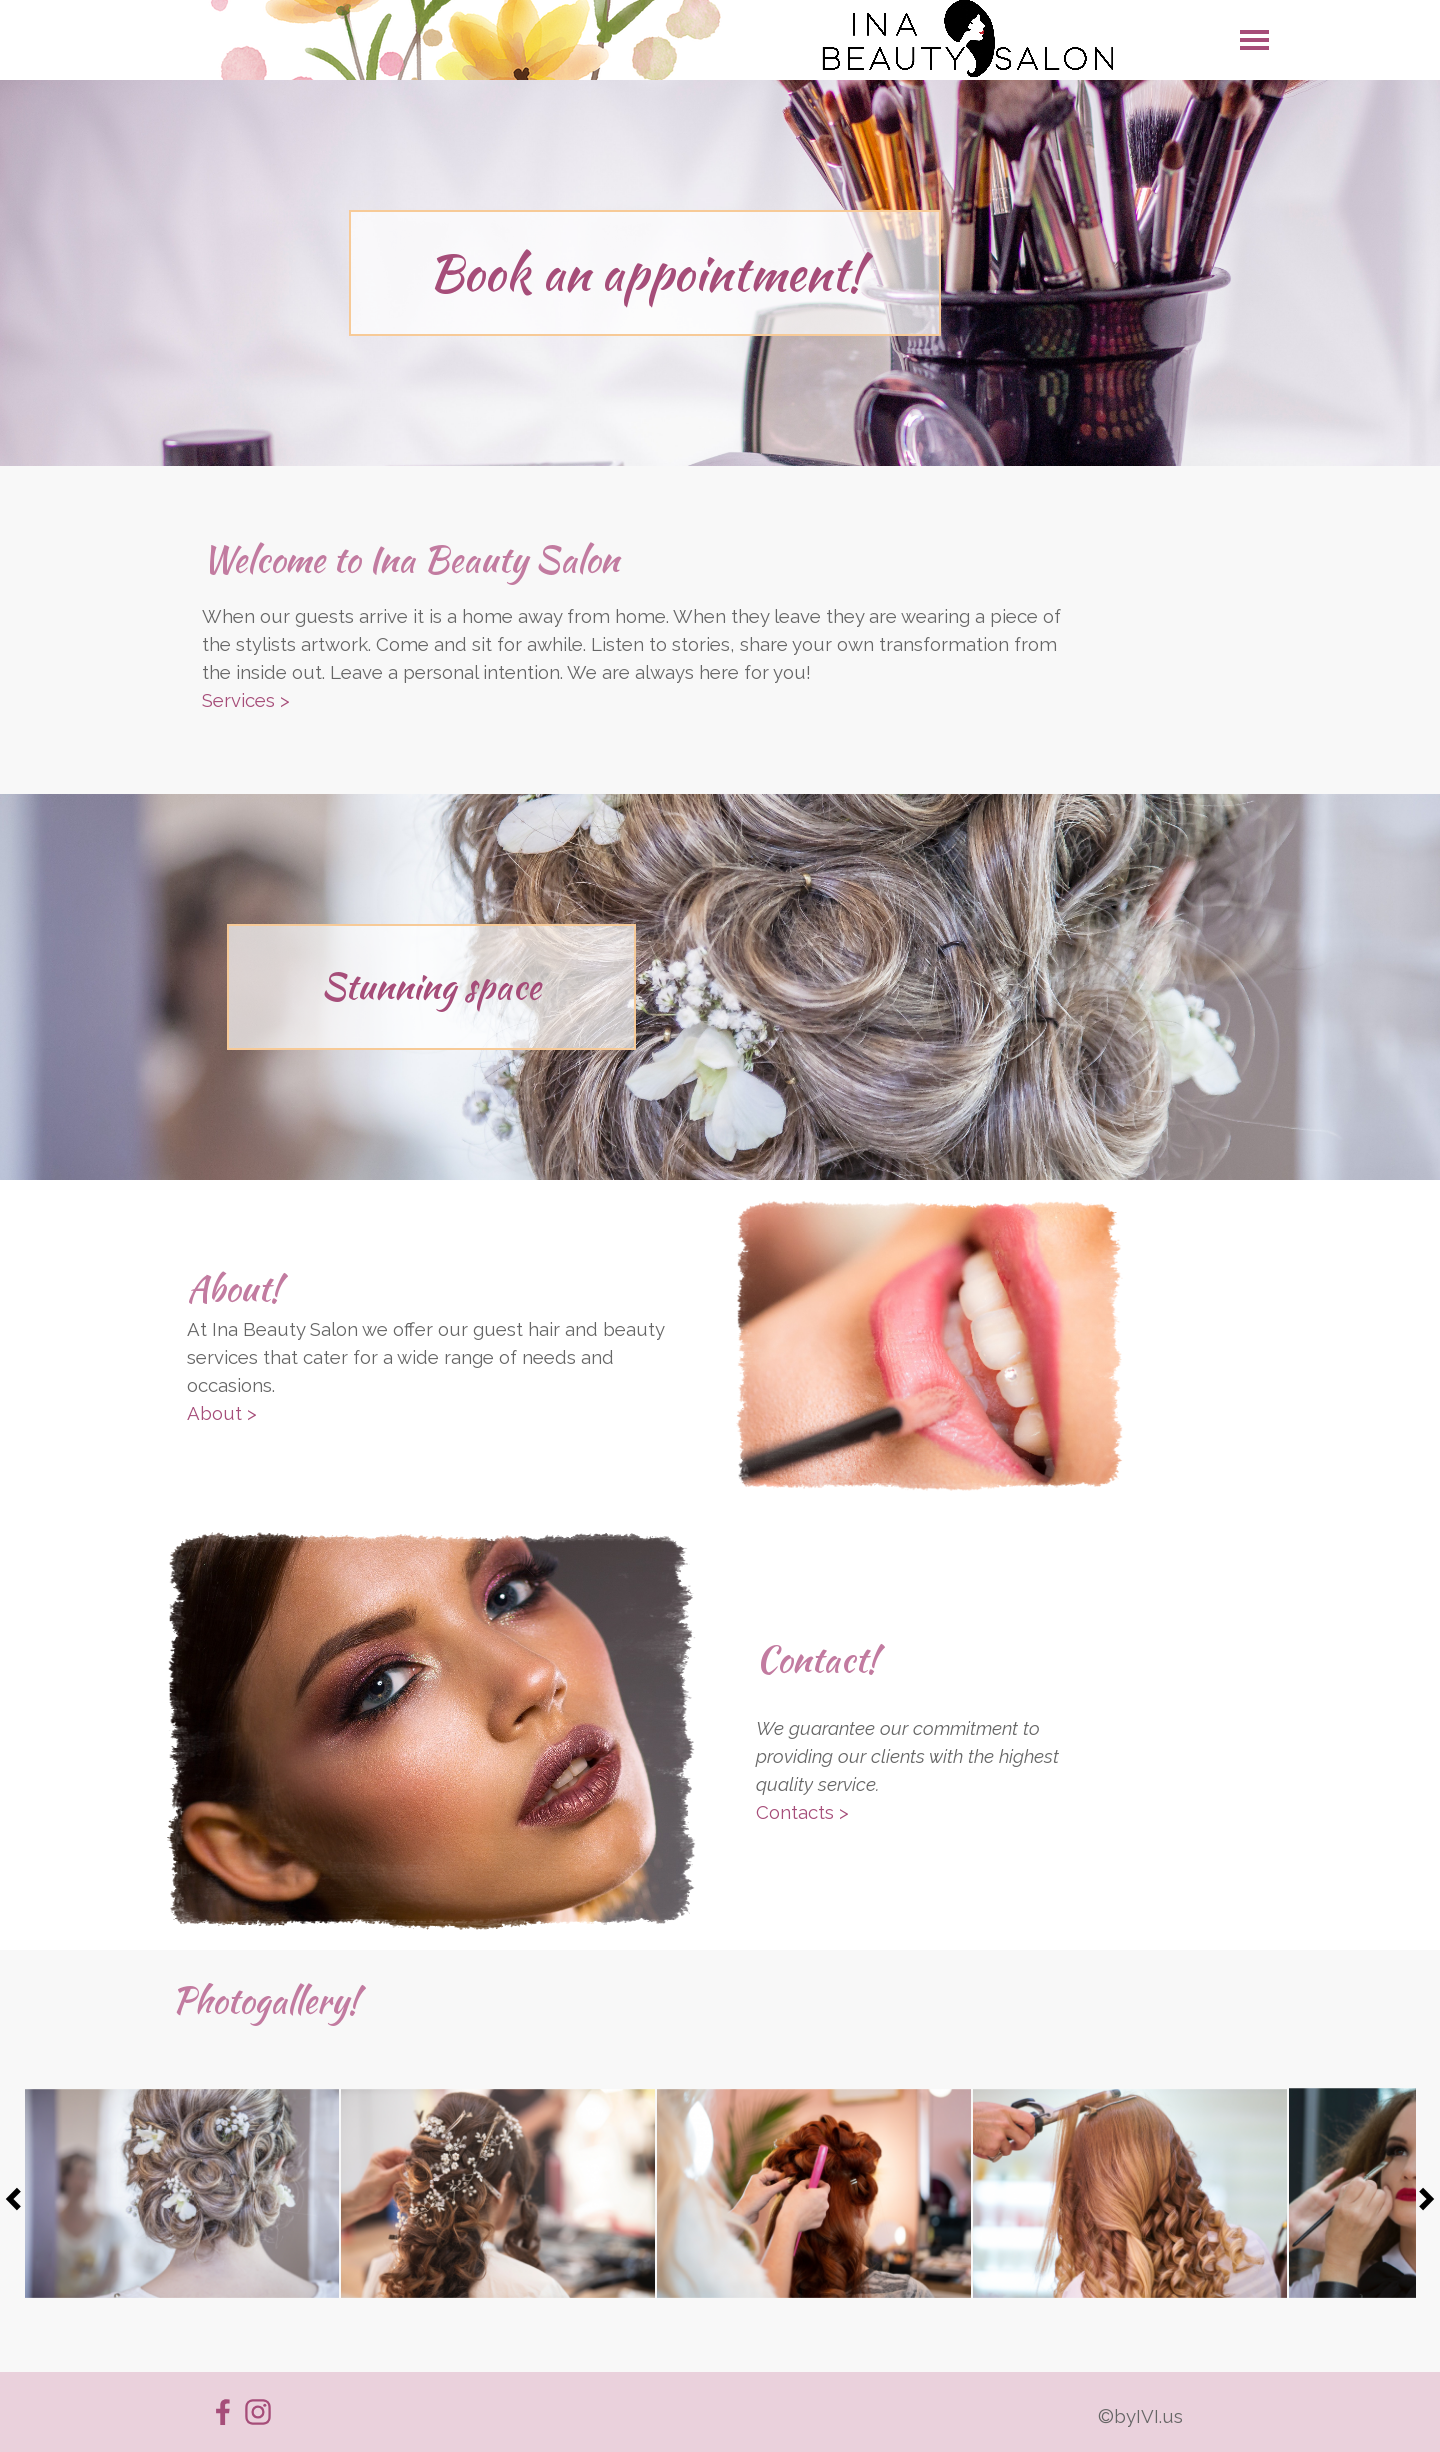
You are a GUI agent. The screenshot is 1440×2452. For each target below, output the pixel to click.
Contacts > (802, 1812)
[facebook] (223, 2412)
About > (222, 1413)
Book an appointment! (645, 273)
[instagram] (258, 2412)
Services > (246, 700)
